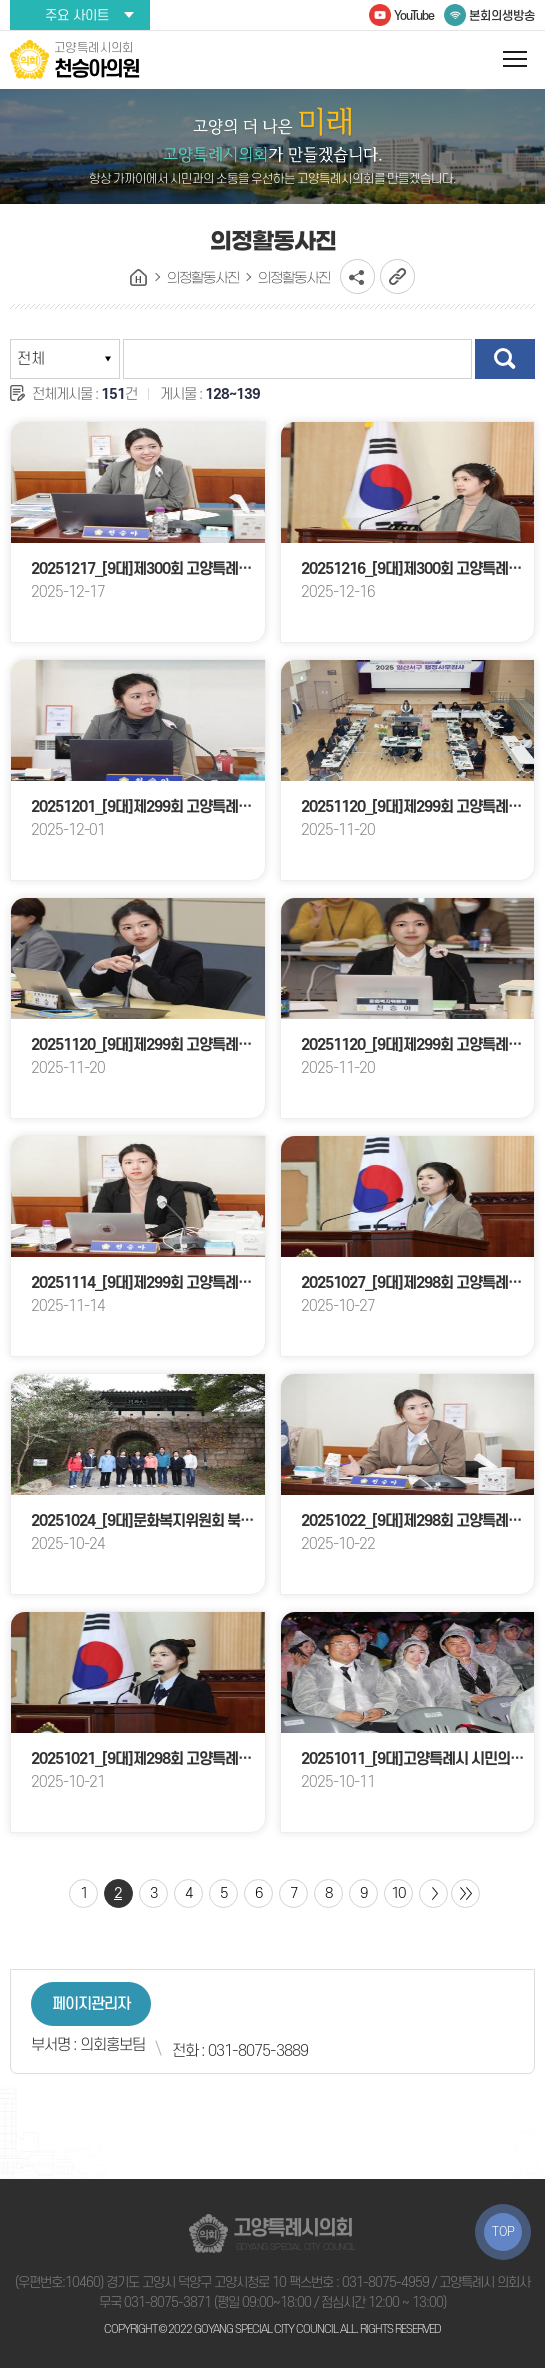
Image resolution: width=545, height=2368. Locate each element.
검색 (505, 359)
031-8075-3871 (167, 2302)
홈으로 (139, 278)
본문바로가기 (0, 0)
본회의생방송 (502, 16)
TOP (503, 2232)
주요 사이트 (77, 15)
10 (398, 1893)
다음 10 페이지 (433, 1893)
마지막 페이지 (465, 1893)
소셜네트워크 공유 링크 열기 (357, 276)
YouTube (414, 16)
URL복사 (397, 276)
